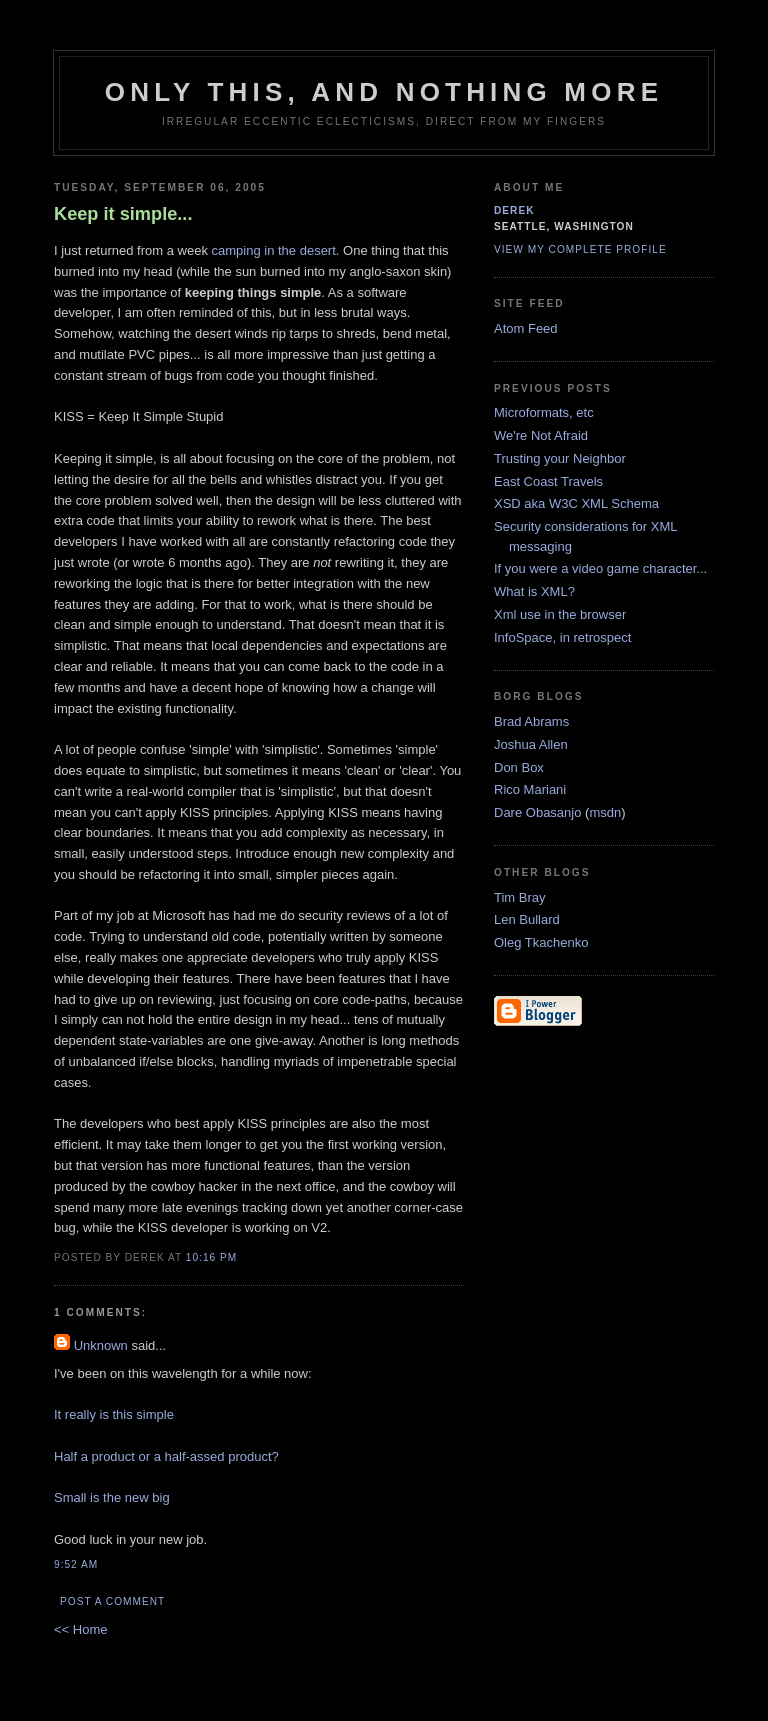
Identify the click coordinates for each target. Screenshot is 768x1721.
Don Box (519, 767)
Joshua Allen (531, 744)
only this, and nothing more (384, 92)
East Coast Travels (548, 481)
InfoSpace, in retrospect (562, 637)
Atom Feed (526, 328)
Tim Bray (520, 897)
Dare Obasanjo (537, 812)
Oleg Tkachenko (541, 942)
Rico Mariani (530, 789)
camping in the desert (274, 250)
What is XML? (534, 591)
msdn (605, 812)
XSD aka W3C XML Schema (576, 503)
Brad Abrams (531, 721)
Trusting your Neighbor (560, 458)
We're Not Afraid (541, 435)
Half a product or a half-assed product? (166, 1456)
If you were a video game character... (600, 568)
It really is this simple (114, 1414)
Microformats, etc (544, 412)
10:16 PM (211, 1257)
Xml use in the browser (560, 614)
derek (514, 210)
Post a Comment (112, 1601)
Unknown (101, 1345)
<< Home (80, 1629)
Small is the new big (112, 1497)
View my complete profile (580, 249)
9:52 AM (76, 1564)
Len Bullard (527, 919)
